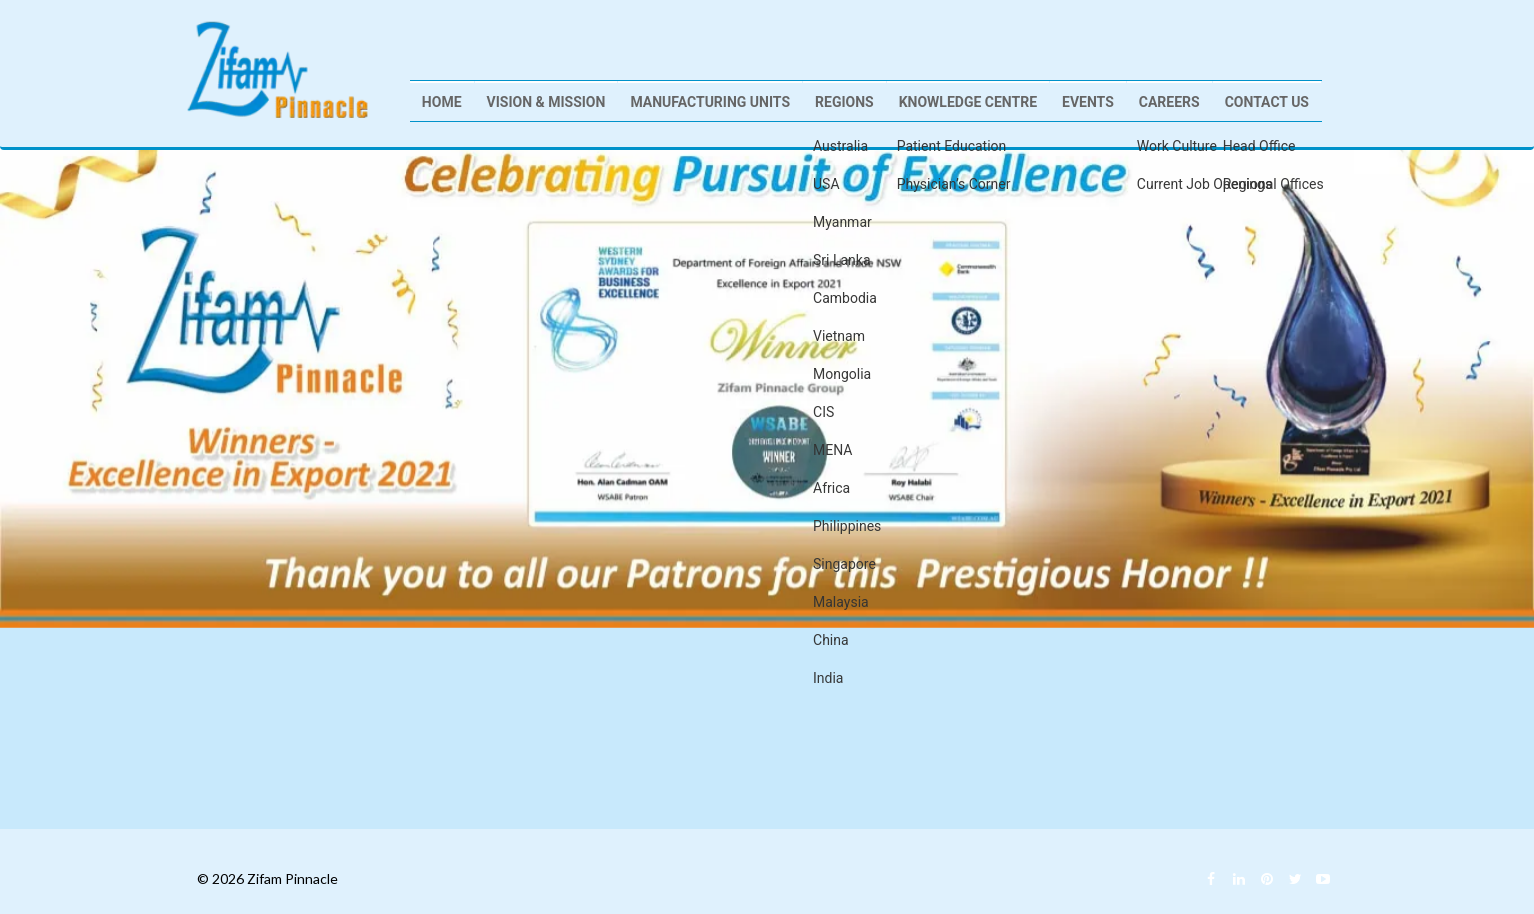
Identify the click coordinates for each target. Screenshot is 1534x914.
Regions (844, 102)
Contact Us (1267, 102)
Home (442, 102)
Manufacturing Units (710, 102)
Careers (1169, 102)
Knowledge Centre (968, 102)
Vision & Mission (546, 102)
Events (1088, 102)
